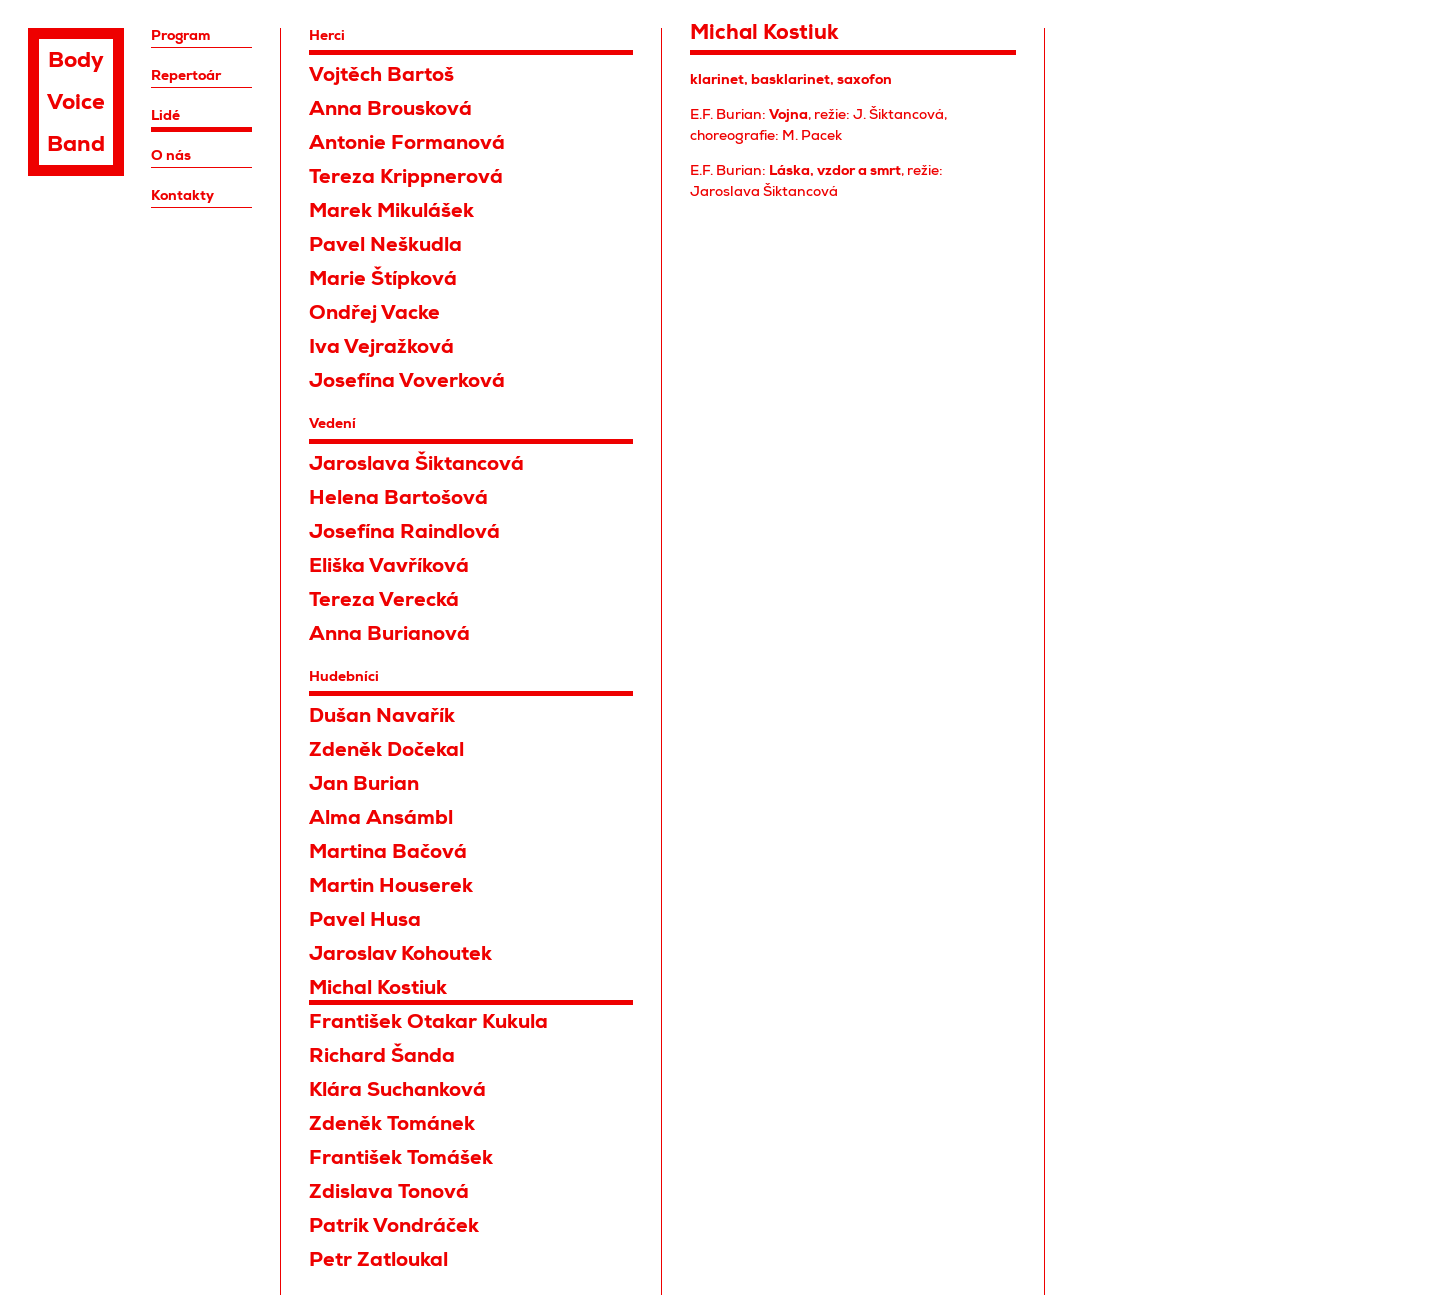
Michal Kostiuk (378, 987)
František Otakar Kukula (428, 1021)
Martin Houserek (391, 885)
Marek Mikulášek (391, 210)
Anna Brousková (390, 108)
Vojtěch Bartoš (381, 74)
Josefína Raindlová (404, 531)
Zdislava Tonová (389, 1191)
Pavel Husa (365, 919)
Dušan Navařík (382, 715)
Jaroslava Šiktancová (416, 463)
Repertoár (186, 75)
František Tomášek (401, 1157)
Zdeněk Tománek (392, 1123)
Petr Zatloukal (378, 1259)
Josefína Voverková (407, 380)
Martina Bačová (388, 851)
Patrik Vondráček (394, 1225)
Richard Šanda (382, 1055)
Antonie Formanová (407, 142)
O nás (171, 155)
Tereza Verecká (384, 599)
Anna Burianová (389, 633)
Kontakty (182, 195)
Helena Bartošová (398, 497)
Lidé (165, 115)
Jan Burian (364, 783)
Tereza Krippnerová (406, 176)
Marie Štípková (383, 278)
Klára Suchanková (397, 1089)
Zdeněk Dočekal (386, 749)
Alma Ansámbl (381, 817)
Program (180, 35)
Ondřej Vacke (374, 312)
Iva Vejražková (381, 346)
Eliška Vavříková (389, 565)
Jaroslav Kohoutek (400, 953)
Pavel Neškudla (385, 244)
